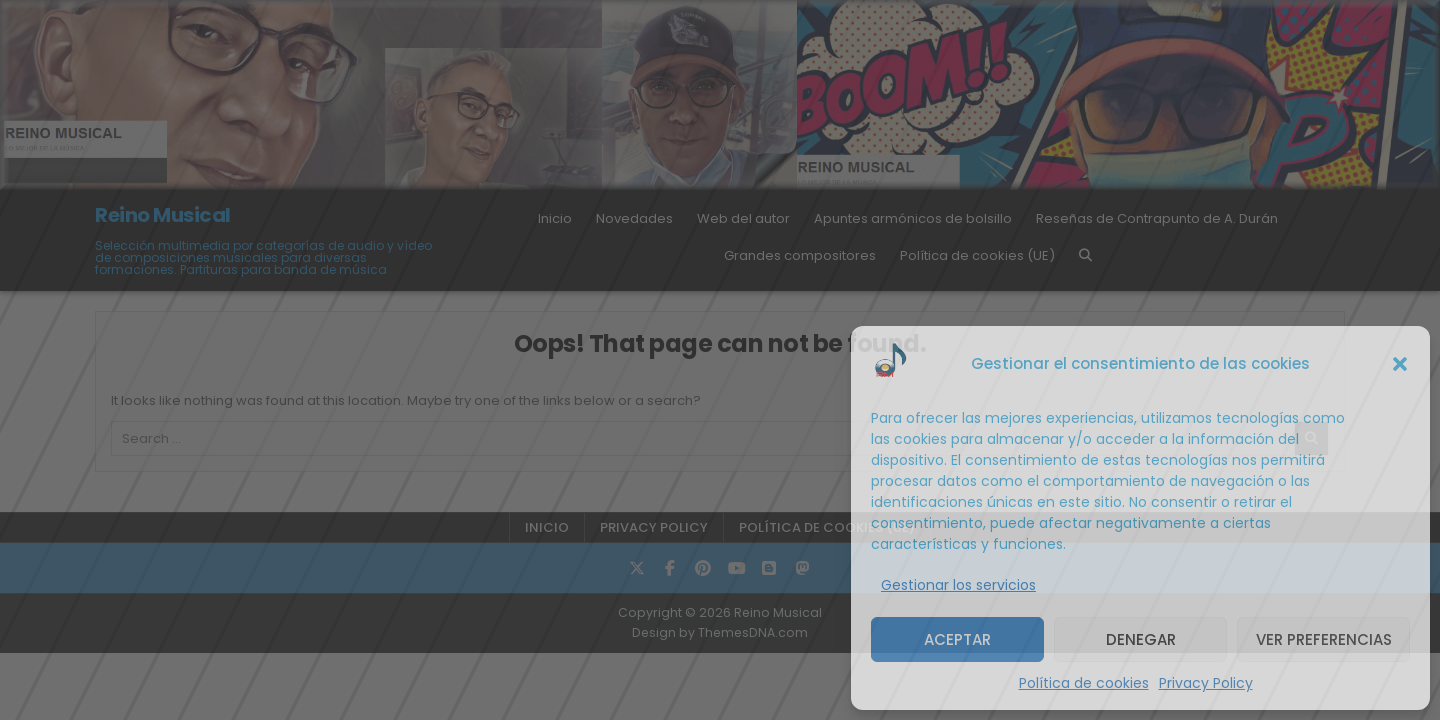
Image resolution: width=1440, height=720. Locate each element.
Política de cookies (1084, 683)
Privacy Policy (1206, 683)
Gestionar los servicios (958, 585)
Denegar (1141, 639)
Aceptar (957, 639)
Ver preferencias (1324, 639)
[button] (1400, 364)
